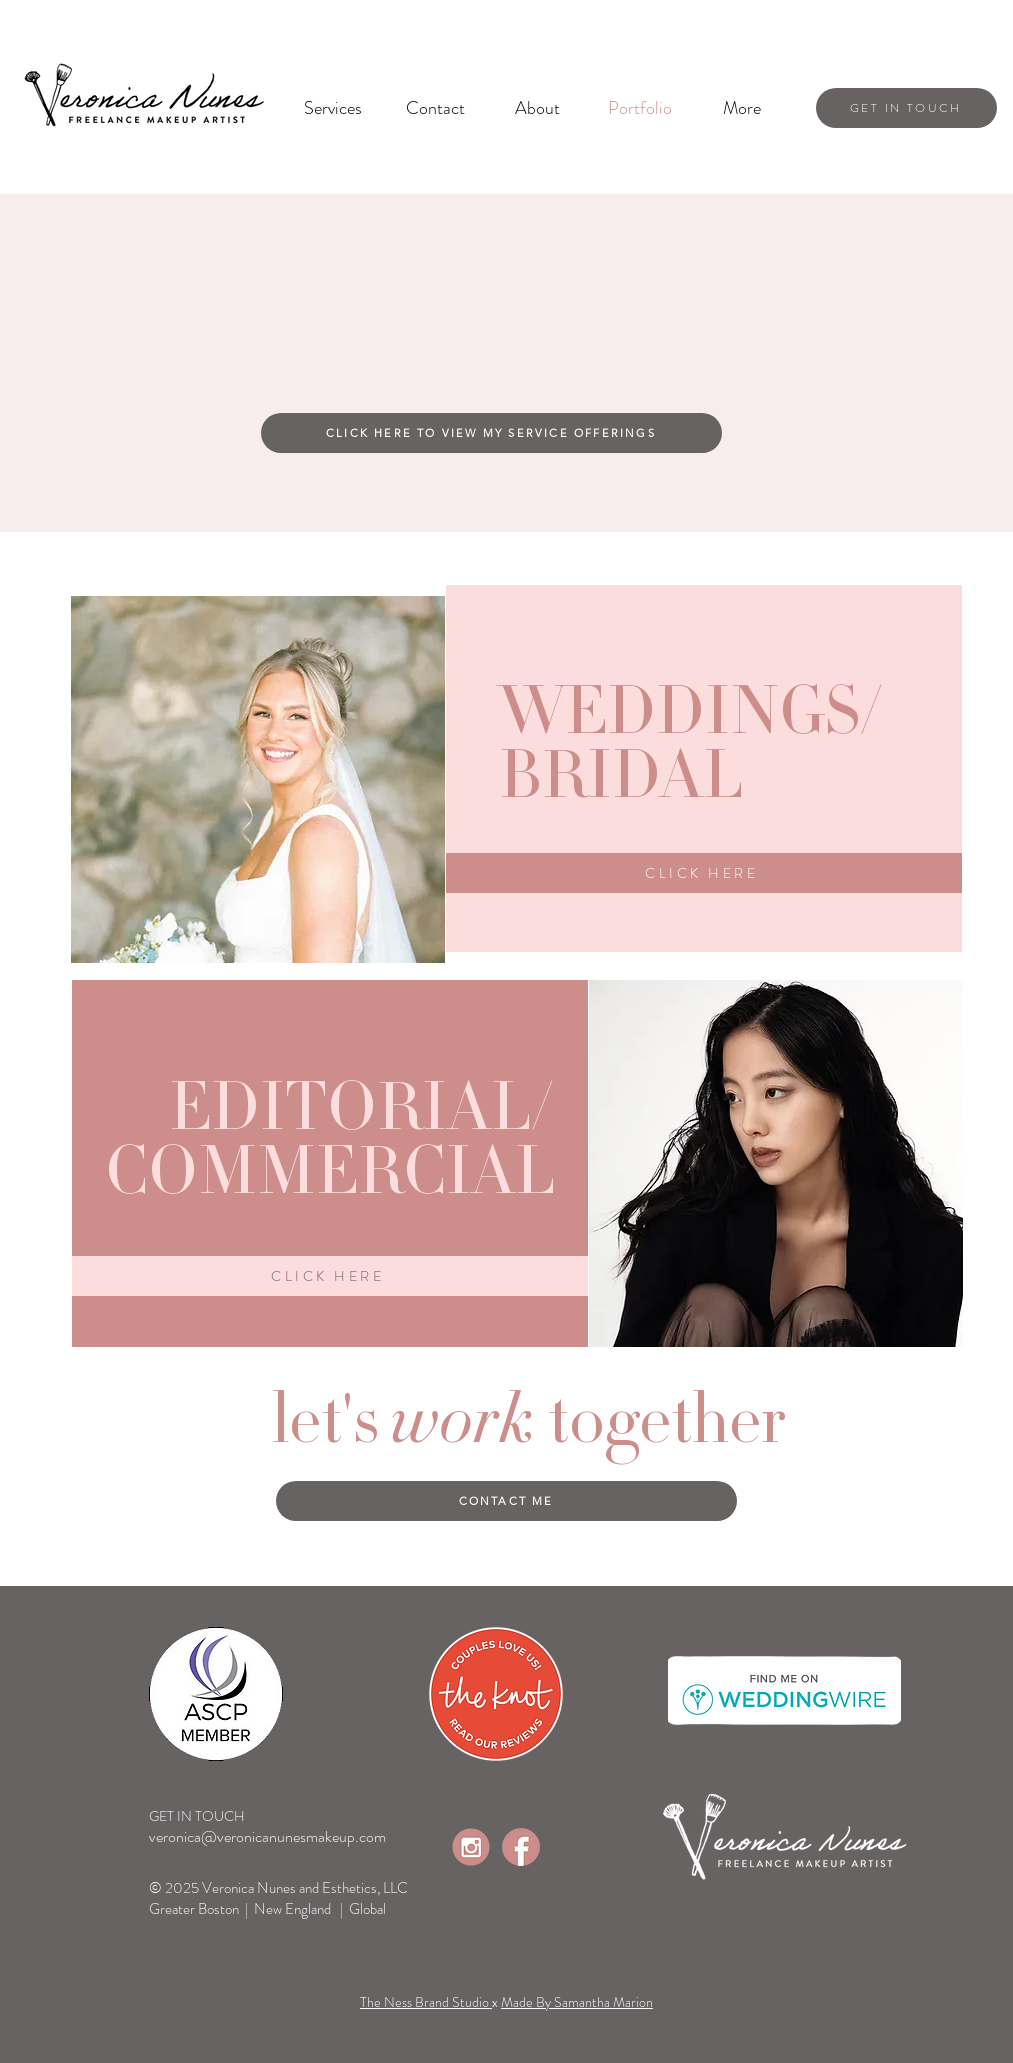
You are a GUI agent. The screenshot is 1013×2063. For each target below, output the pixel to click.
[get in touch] (906, 108)
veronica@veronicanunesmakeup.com (267, 1836)
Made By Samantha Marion (577, 2002)
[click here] (704, 873)
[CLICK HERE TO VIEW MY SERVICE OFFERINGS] (491, 433)
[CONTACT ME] (506, 1501)
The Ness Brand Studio (426, 2002)
